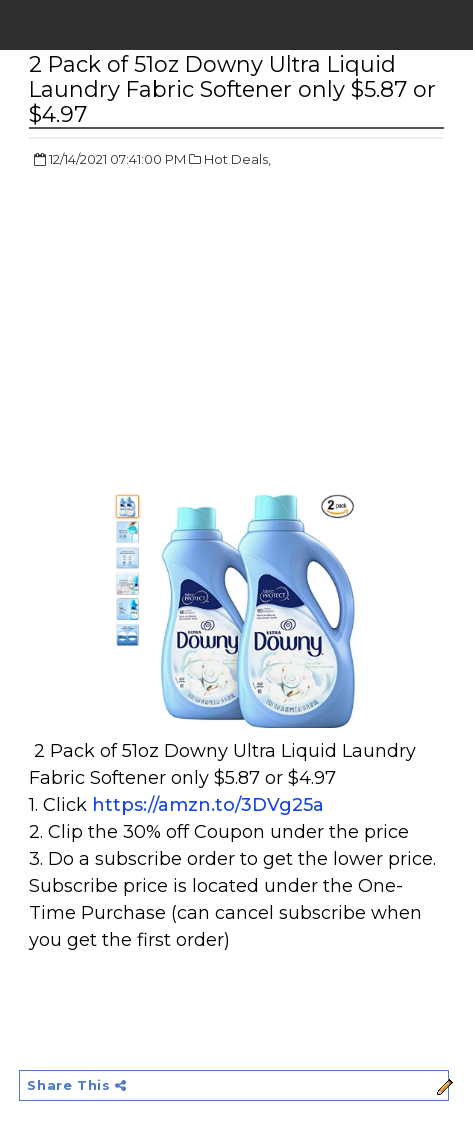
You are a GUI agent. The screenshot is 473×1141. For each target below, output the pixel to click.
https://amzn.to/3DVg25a (208, 805)
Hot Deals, (237, 159)
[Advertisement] (197, 330)
